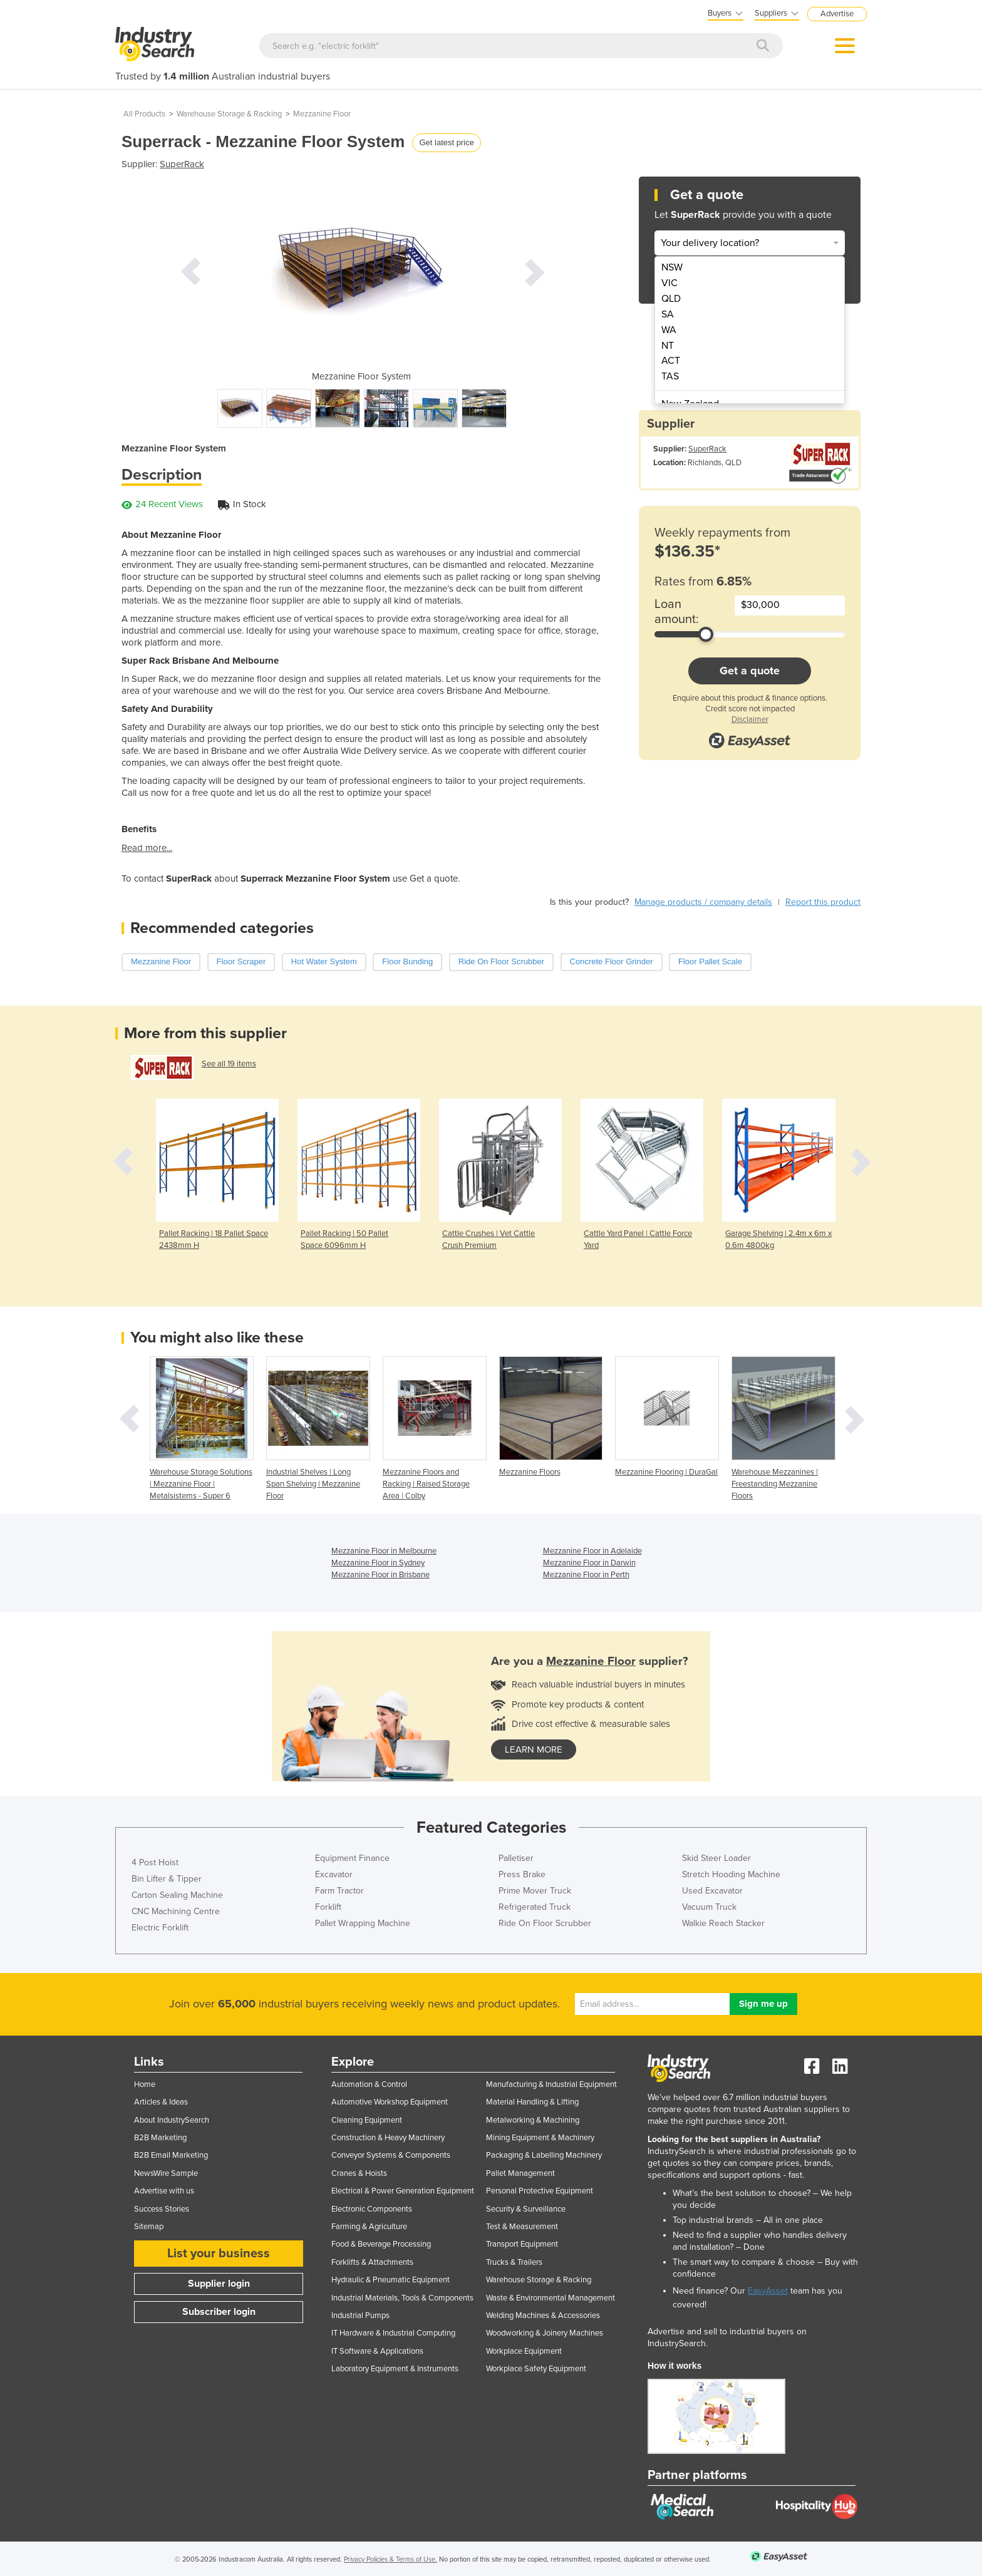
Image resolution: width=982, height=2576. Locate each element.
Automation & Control (369, 2084)
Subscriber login (219, 2312)
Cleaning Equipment (366, 2120)
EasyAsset (768, 2290)
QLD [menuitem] (671, 298)
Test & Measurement (522, 2227)
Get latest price (446, 142)
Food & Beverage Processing (381, 2244)
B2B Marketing (160, 2138)
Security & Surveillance (526, 2209)
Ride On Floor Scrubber (545, 1923)
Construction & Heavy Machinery (388, 2138)
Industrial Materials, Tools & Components (402, 2298)
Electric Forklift (160, 1927)
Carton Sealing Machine (177, 1895)
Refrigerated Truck (535, 1907)
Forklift (328, 1907)
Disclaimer (749, 719)
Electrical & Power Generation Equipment (402, 2191)
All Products (144, 114)
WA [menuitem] (668, 330)
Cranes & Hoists (359, 2173)
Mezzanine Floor (322, 114)
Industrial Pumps (360, 2316)
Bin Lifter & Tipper (167, 1878)
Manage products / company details (703, 902)
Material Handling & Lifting (532, 2102)
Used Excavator (712, 1890)
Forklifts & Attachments (372, 2262)
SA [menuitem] (667, 314)
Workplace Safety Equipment (536, 2369)
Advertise (837, 14)
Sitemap (148, 2227)
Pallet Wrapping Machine (362, 1923)
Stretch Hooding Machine (731, 1874)
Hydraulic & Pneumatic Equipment (390, 2280)
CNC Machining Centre (176, 1911)
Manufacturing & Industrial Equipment (551, 2084)
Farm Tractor (339, 1890)
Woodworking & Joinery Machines (544, 2333)
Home (144, 2084)
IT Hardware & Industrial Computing (393, 2333)
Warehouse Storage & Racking (229, 114)
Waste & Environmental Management (550, 2298)
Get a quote (750, 670)
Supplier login (219, 2283)
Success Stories (161, 2209)
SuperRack (182, 164)
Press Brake (522, 1874)
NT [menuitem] (667, 345)
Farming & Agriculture (369, 2227)
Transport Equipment (522, 2244)
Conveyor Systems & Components (390, 2155)
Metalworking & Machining (532, 2120)
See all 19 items (229, 1064)
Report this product (823, 902)
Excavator (334, 1874)
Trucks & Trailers (514, 2262)
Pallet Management (520, 2173)
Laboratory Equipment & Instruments (394, 2369)
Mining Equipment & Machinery (540, 2138)
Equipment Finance (352, 1858)
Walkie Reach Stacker (723, 1923)
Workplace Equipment (524, 2351)
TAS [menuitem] (670, 376)
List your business (218, 2253)
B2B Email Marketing (171, 2155)
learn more (533, 1749)
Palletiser (516, 1858)
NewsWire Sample (166, 2173)
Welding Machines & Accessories (543, 2316)
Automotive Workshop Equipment (389, 2102)
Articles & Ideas (161, 2102)
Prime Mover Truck (535, 1890)
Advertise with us (164, 2191)
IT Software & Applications (377, 2351)
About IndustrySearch (171, 2120)
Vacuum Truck (709, 1907)
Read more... (146, 847)
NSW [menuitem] (672, 267)
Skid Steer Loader (716, 1858)
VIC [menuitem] (669, 283)
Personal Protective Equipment (539, 2191)
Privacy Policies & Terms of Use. (390, 2559)
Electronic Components (371, 2209)
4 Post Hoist (155, 1862)
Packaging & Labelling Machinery (544, 2155)
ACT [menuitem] (670, 360)
